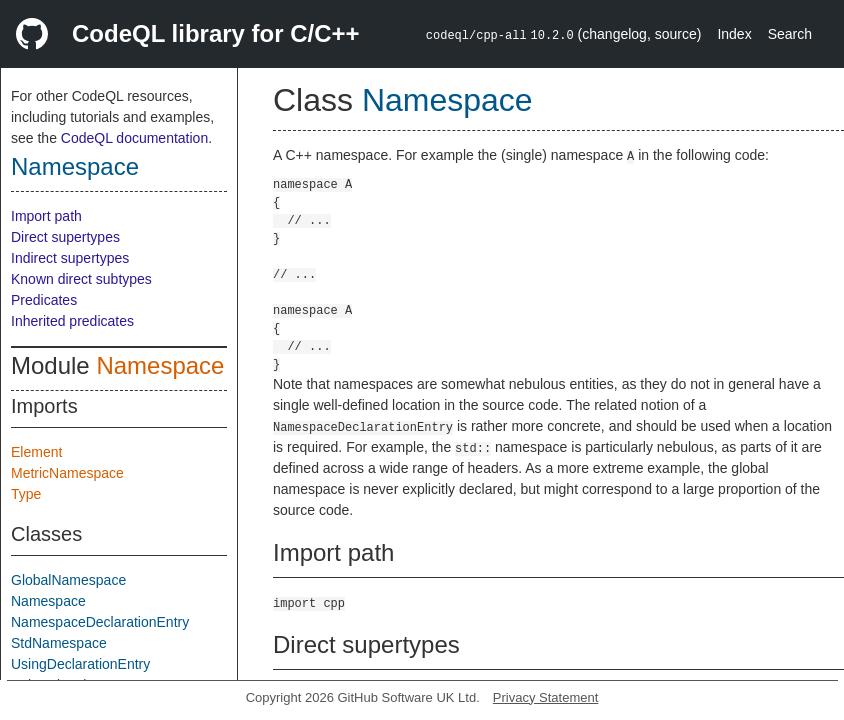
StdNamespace (59, 643)
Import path (46, 216)
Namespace (75, 166)
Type (26, 494)
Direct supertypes (65, 237)
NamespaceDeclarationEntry (100, 622)
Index (734, 34)
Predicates (44, 300)
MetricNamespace (67, 473)
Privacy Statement (546, 697)
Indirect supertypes (70, 258)
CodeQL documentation (134, 138)
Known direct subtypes (81, 279)
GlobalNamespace (68, 580)
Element (36, 452)
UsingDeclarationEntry (80, 664)
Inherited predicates (72, 321)
